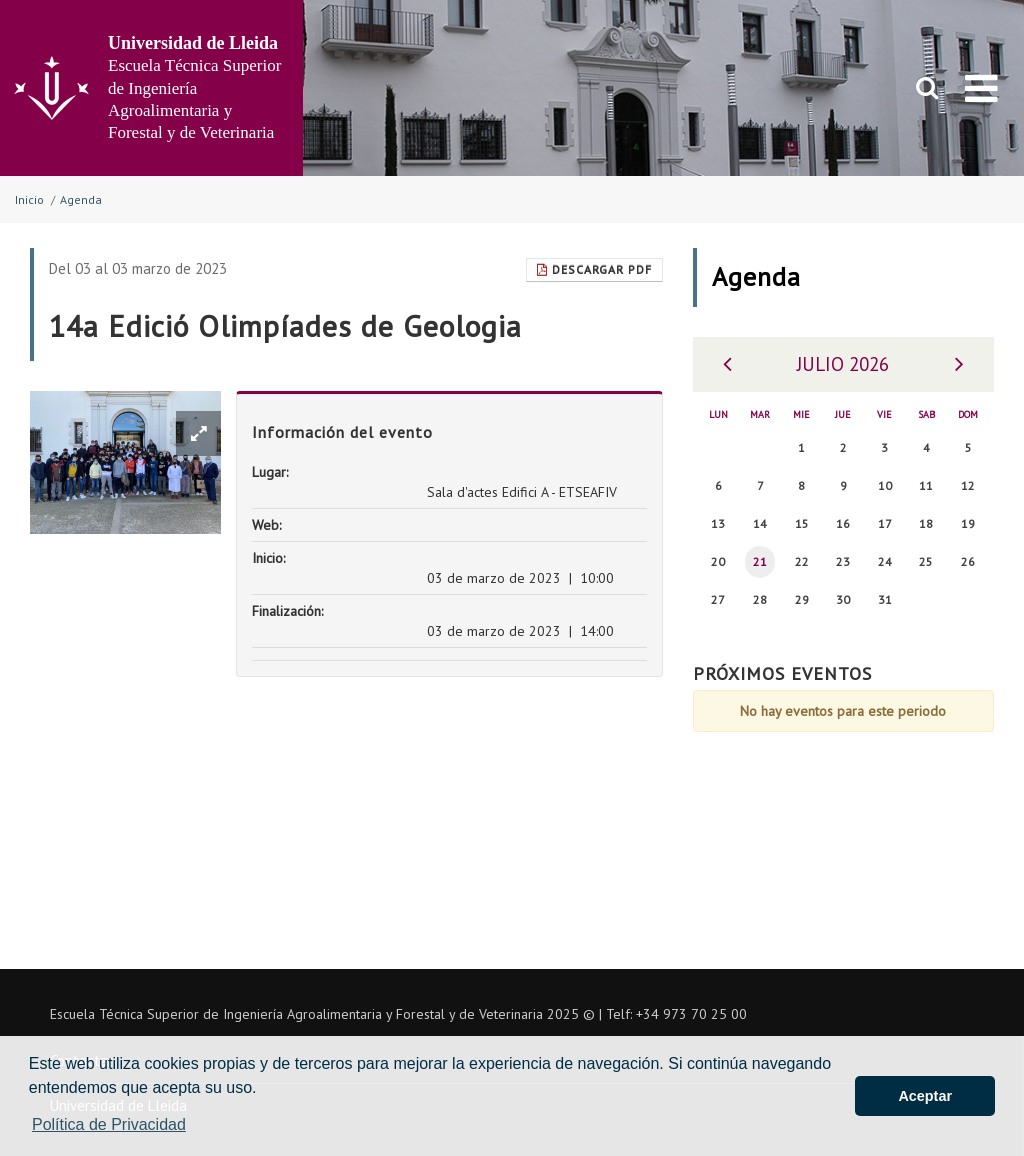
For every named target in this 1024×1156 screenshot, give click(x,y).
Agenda (81, 199)
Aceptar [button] (925, 1096)
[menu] (981, 88)
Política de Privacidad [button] (109, 1124)
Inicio (29, 199)
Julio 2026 (843, 364)
